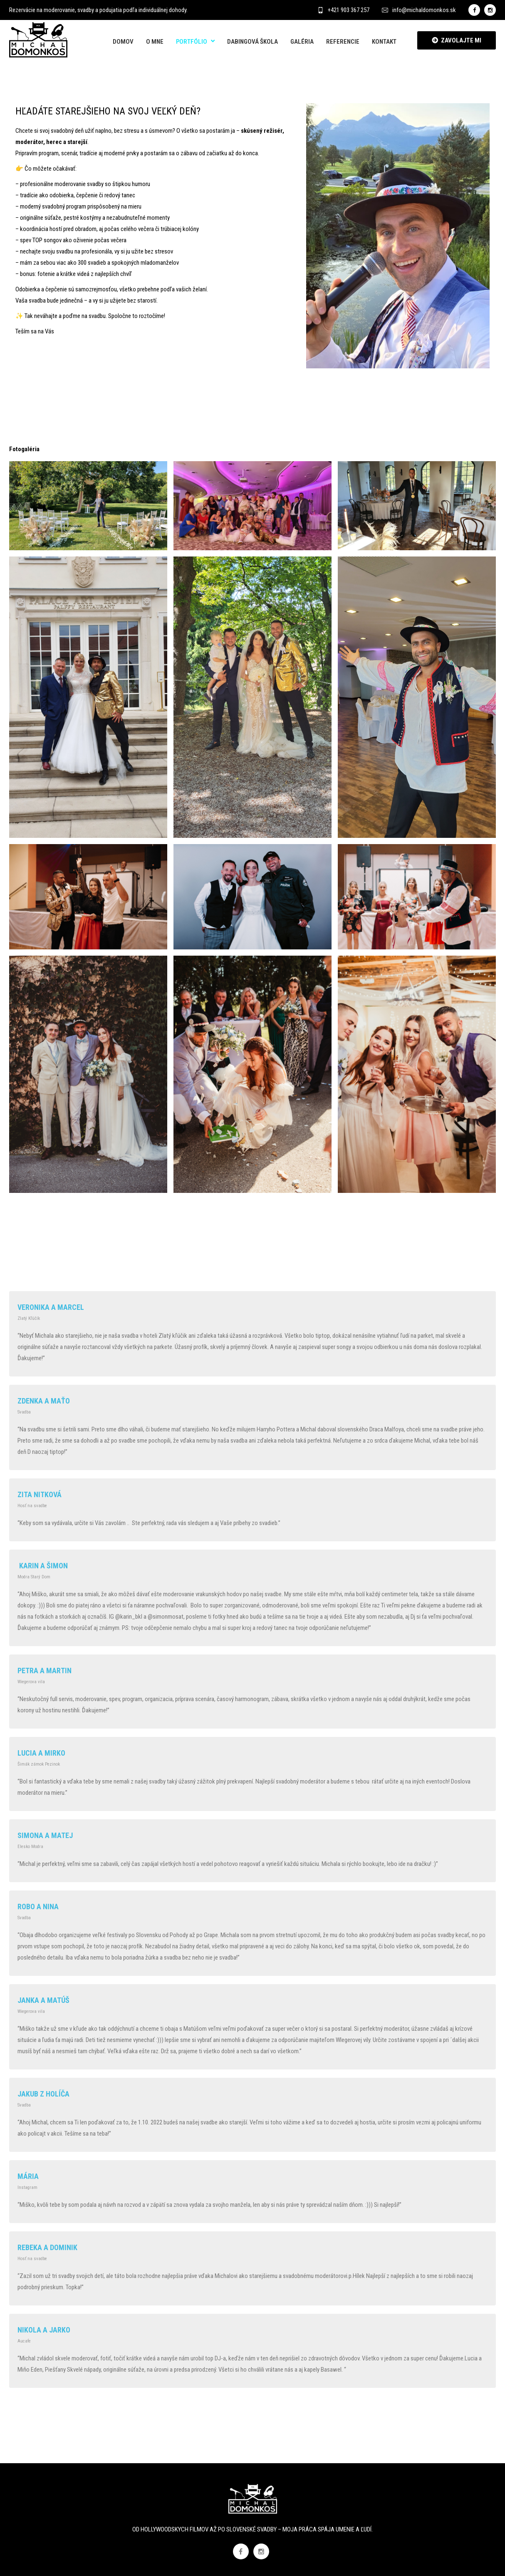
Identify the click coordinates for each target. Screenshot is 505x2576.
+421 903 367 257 (343, 10)
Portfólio (191, 41)
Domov (123, 41)
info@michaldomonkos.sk (419, 10)
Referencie (342, 41)
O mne (154, 41)
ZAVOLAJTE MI (456, 40)
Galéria (302, 41)
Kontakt (384, 41)
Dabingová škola (252, 41)
